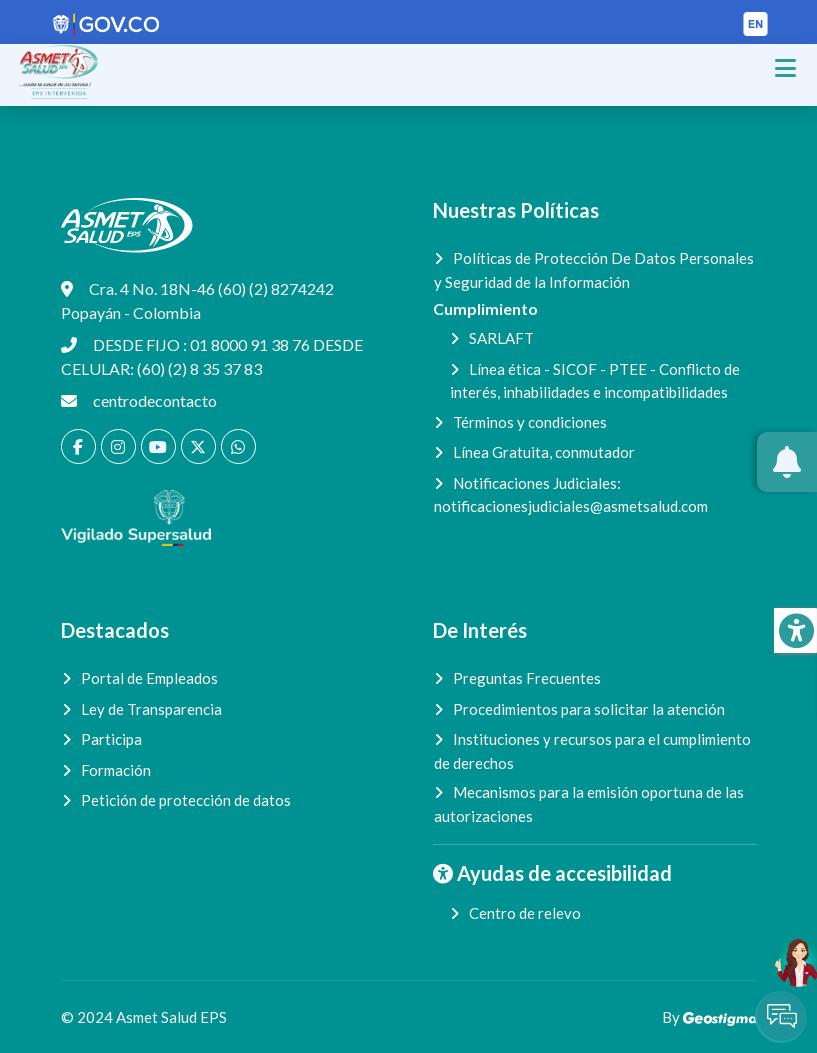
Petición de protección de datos (186, 800)
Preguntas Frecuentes (527, 678)
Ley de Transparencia (151, 709)
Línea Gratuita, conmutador (544, 452)
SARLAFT (501, 338)
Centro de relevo (525, 913)
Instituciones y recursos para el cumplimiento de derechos (592, 751)
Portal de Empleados (149, 678)
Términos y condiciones (530, 422)
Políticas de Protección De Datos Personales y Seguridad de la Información (594, 270)
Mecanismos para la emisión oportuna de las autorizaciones (589, 804)
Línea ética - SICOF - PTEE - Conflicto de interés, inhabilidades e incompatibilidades (595, 381)
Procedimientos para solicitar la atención (589, 709)
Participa (111, 739)
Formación (116, 770)
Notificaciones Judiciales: (571, 495)
